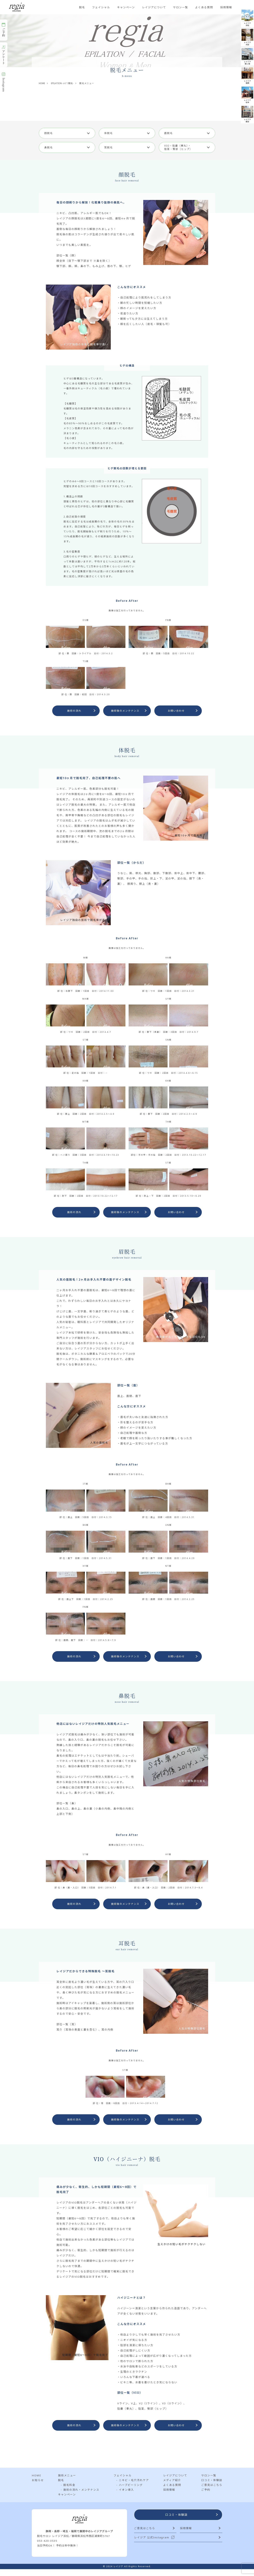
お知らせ (38, 2487)
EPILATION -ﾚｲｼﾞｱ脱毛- (66, 83)
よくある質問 (204, 7)
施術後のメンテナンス (125, 718)
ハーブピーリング (131, 2492)
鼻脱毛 (50, 152)
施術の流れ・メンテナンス (81, 2496)
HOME (42, 83)
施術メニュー (67, 2482)
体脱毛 (110, 135)
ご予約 (205, 2496)
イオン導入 (126, 2496)
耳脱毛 (110, 152)
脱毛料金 (69, 2492)
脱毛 (82, 7)
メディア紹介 (172, 2487)
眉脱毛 (170, 135)
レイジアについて (154, 7)
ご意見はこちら (211, 2492)
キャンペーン (126, 7)
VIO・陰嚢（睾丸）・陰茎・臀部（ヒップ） (181, 152)
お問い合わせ (169, 718)
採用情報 (226, 7)
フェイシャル (101, 7)
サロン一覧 (180, 7)
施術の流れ (81, 718)
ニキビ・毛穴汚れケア (134, 2487)
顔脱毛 (50, 135)
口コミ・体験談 (211, 2487)
